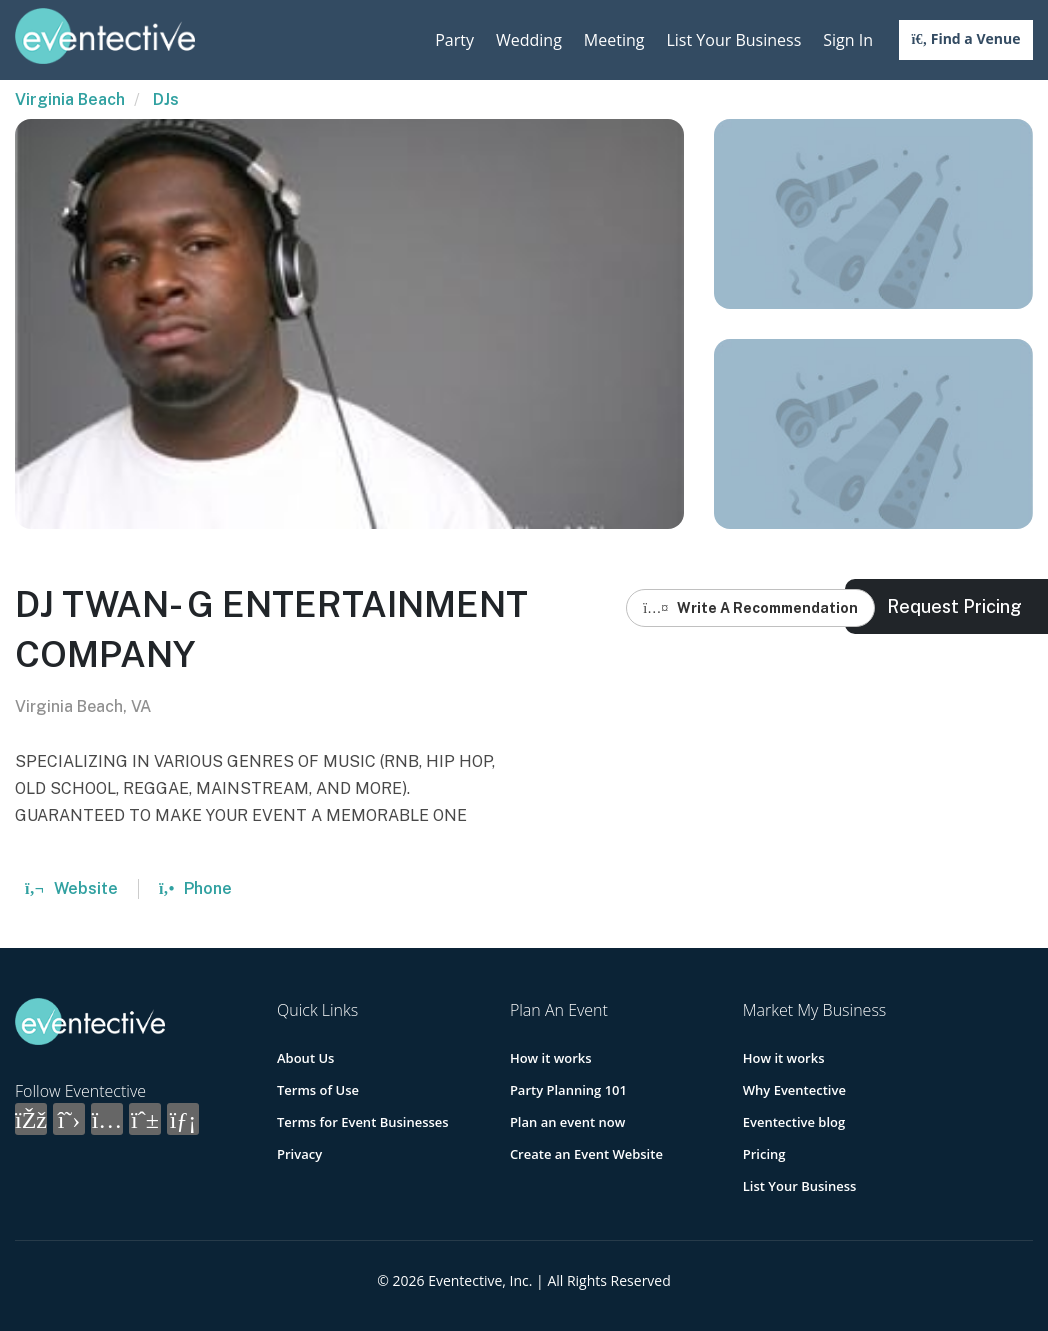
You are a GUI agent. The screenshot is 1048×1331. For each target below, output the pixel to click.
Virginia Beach (70, 99)
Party (454, 40)
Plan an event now (567, 1122)
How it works (551, 1058)
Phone (195, 888)
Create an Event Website (586, 1154)
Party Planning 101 (568, 1090)
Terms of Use (318, 1090)
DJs (166, 99)
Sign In (848, 40)
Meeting (614, 40)
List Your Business (733, 40)
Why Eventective (794, 1090)
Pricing (764, 1154)
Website (71, 888)
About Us (305, 1058)
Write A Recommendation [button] (750, 608)
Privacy (299, 1154)
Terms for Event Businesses (363, 1122)
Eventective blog (794, 1122)
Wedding (529, 40)
